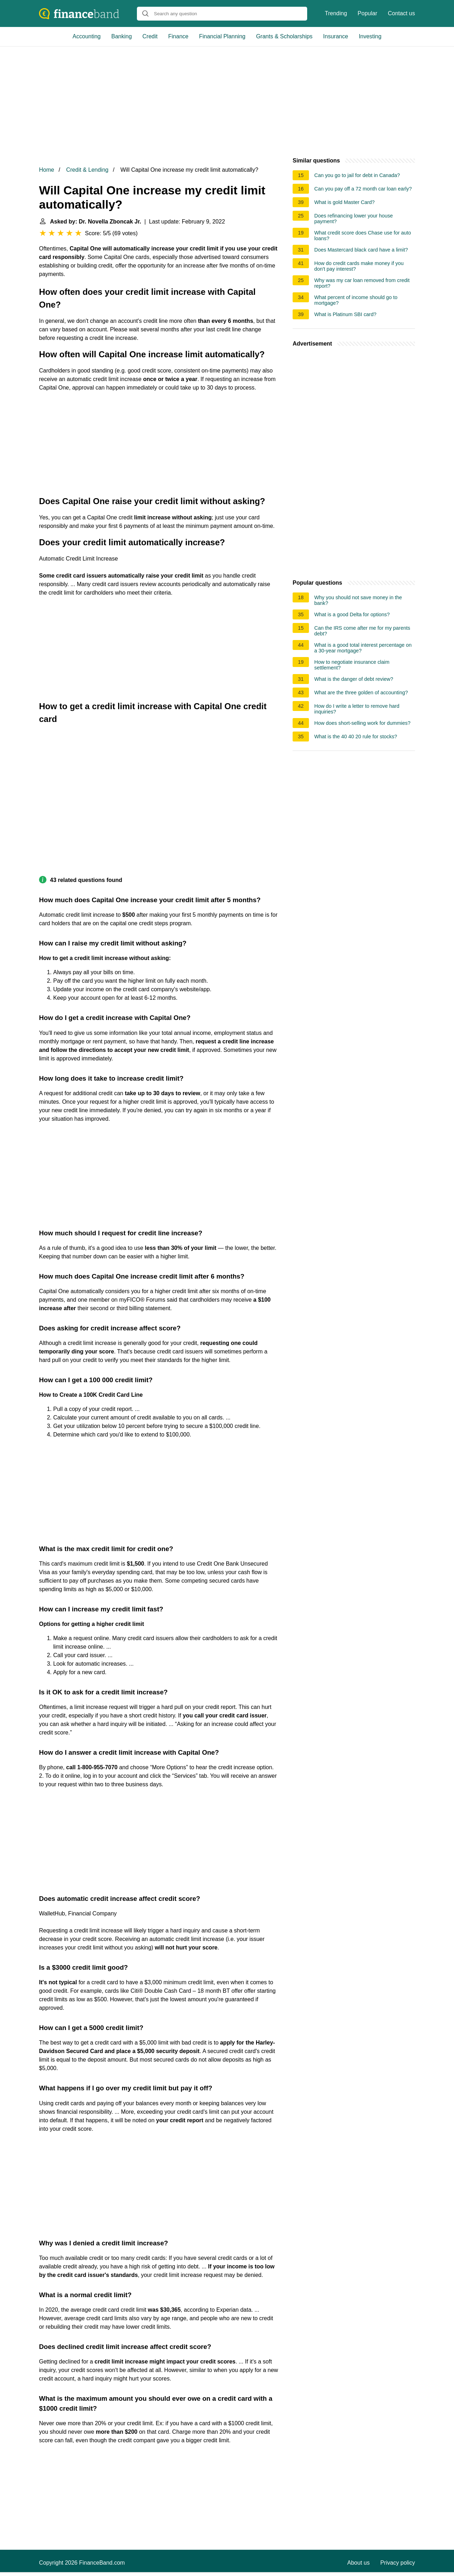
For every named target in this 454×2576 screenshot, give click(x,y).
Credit (150, 36)
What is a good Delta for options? (352, 614)
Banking (121, 36)
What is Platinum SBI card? (345, 314)
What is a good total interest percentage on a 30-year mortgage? (362, 647)
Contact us (401, 13)
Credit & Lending (87, 170)
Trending (336, 13)
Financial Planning (222, 36)
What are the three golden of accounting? (361, 692)
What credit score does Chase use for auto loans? (362, 235)
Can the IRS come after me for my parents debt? (362, 630)
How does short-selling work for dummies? (362, 723)
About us (358, 2563)
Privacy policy (397, 2563)
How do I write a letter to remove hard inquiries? (356, 709)
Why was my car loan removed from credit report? (362, 283)
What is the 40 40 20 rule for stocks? (355, 736)
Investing (370, 36)
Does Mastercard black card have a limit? (361, 250)
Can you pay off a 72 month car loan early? (363, 189)
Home (46, 170)
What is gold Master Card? (344, 202)
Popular (367, 13)
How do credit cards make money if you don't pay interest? (359, 266)
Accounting (87, 36)
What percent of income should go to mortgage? (355, 300)
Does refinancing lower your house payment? (353, 218)
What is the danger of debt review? (353, 679)
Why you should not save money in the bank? (358, 600)
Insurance (335, 36)
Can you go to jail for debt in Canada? (357, 175)
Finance (178, 36)
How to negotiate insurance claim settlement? (351, 665)
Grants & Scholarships (284, 36)
